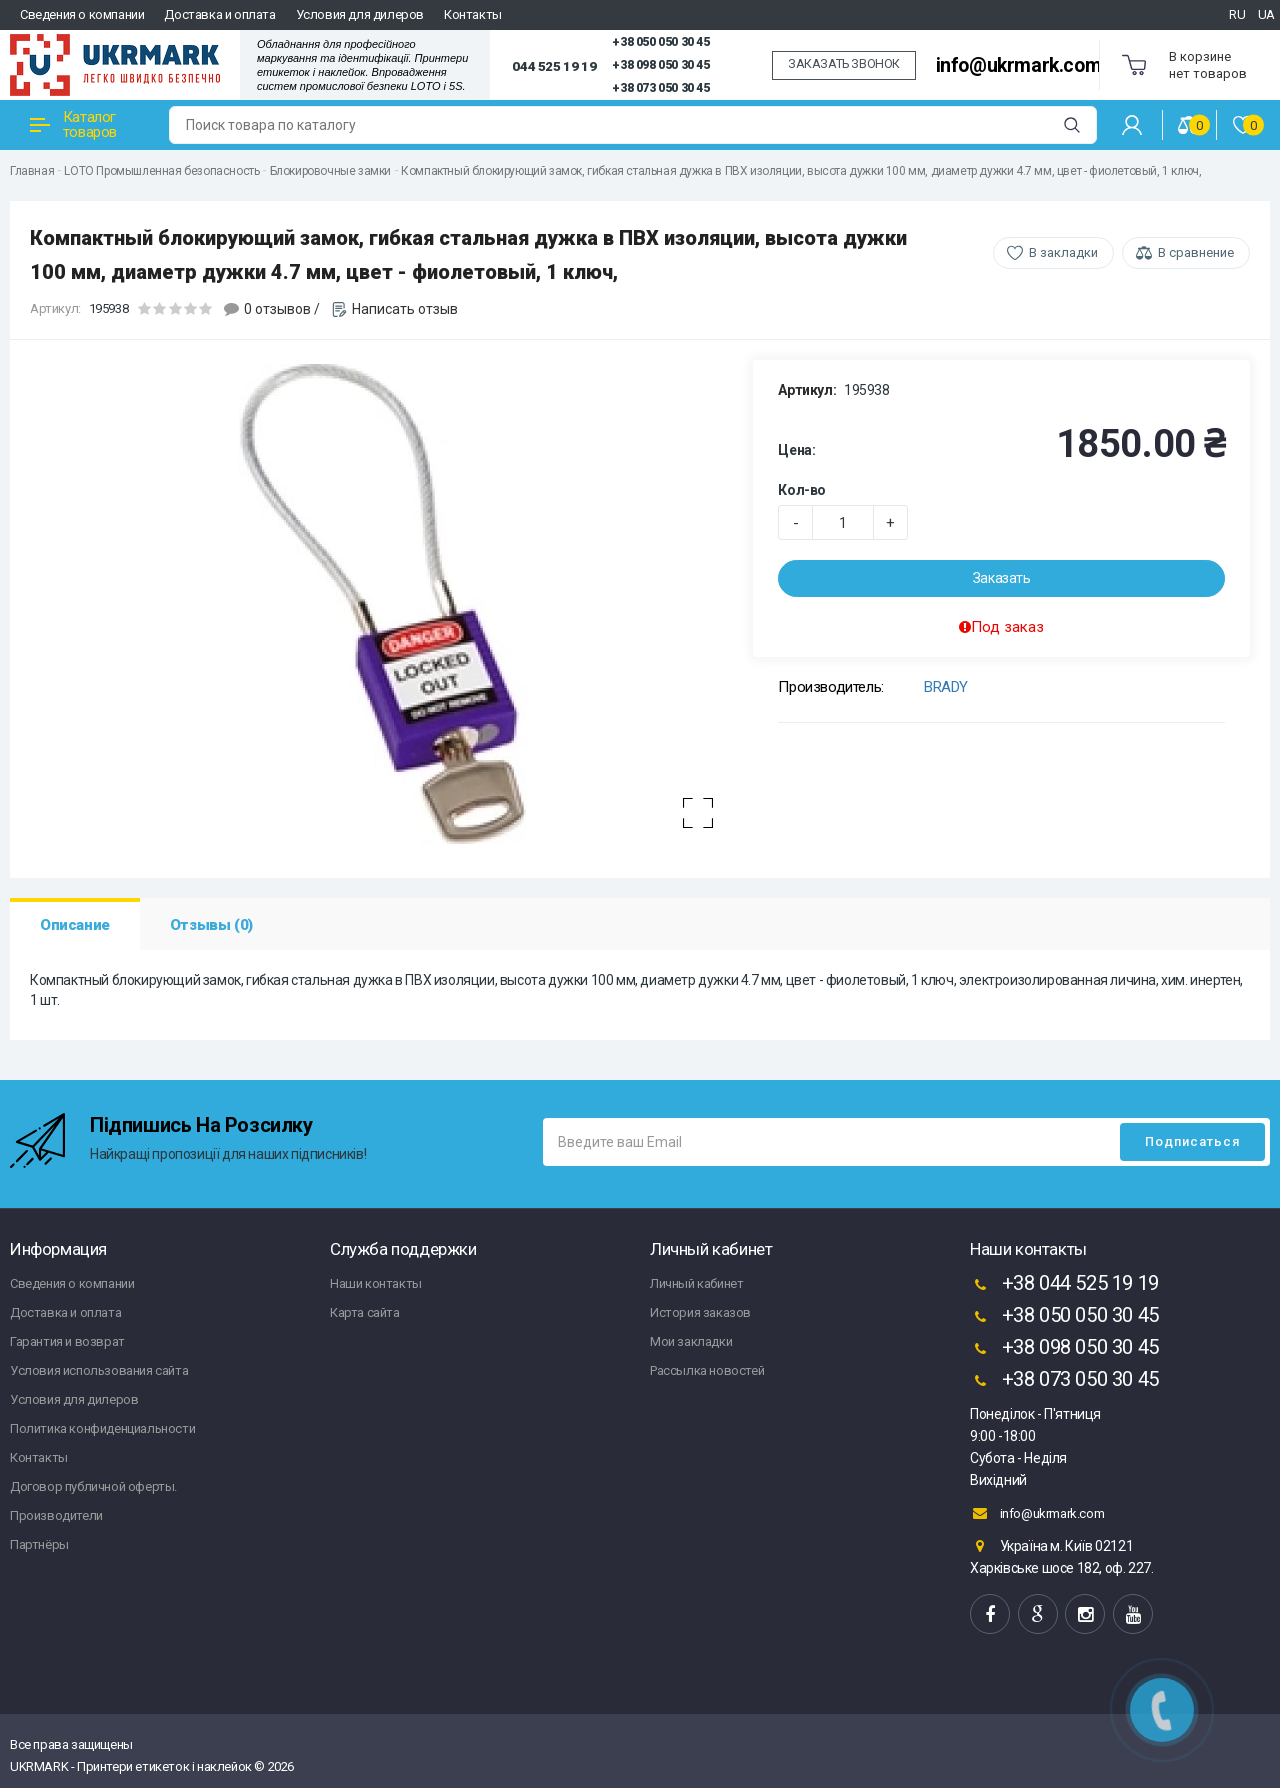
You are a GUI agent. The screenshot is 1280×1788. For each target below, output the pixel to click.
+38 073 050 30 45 (660, 88)
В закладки (1063, 252)
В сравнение (1196, 252)
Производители (56, 1515)
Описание (75, 925)
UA (1266, 14)
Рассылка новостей (707, 1370)
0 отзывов (277, 309)
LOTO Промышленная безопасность (161, 171)
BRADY (946, 687)
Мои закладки (691, 1341)
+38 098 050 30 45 (660, 65)
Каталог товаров (73, 124)
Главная (32, 171)
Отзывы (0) (211, 925)
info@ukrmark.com (1019, 65)
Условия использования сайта (99, 1370)
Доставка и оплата (219, 14)
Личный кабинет (696, 1283)
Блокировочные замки (330, 171)
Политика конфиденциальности (102, 1428)
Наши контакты (376, 1283)
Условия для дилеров (360, 14)
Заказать (1002, 578)
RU (1237, 14)
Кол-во (802, 490)
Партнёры (39, 1544)
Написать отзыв (405, 309)
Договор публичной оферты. (93, 1486)
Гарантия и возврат (67, 1341)
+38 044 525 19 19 (1064, 1285)
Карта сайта (365, 1312)
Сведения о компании (82, 14)
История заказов (700, 1312)
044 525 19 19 (554, 66)
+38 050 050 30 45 (660, 42)
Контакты (473, 14)
